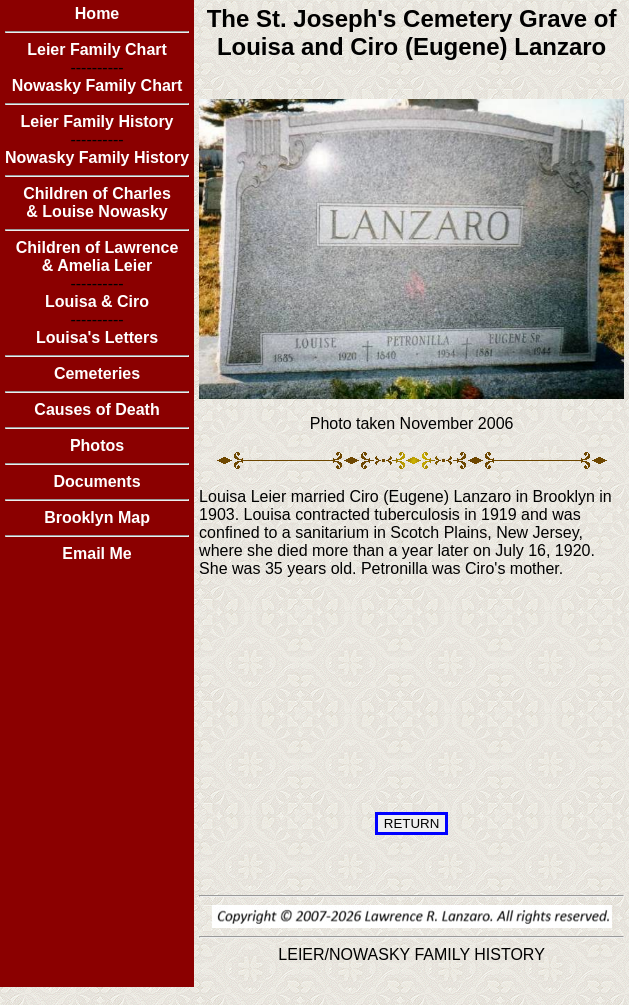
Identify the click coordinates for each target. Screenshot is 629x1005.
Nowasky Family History (97, 157)
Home (97, 13)
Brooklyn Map (97, 517)
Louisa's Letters (97, 337)
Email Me (96, 553)
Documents (96, 481)
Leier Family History (97, 121)
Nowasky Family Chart (97, 85)
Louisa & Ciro (97, 301)
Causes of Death (96, 409)
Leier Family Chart (97, 49)
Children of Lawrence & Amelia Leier (97, 256)
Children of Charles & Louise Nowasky (97, 202)
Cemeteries (97, 373)
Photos (97, 445)
